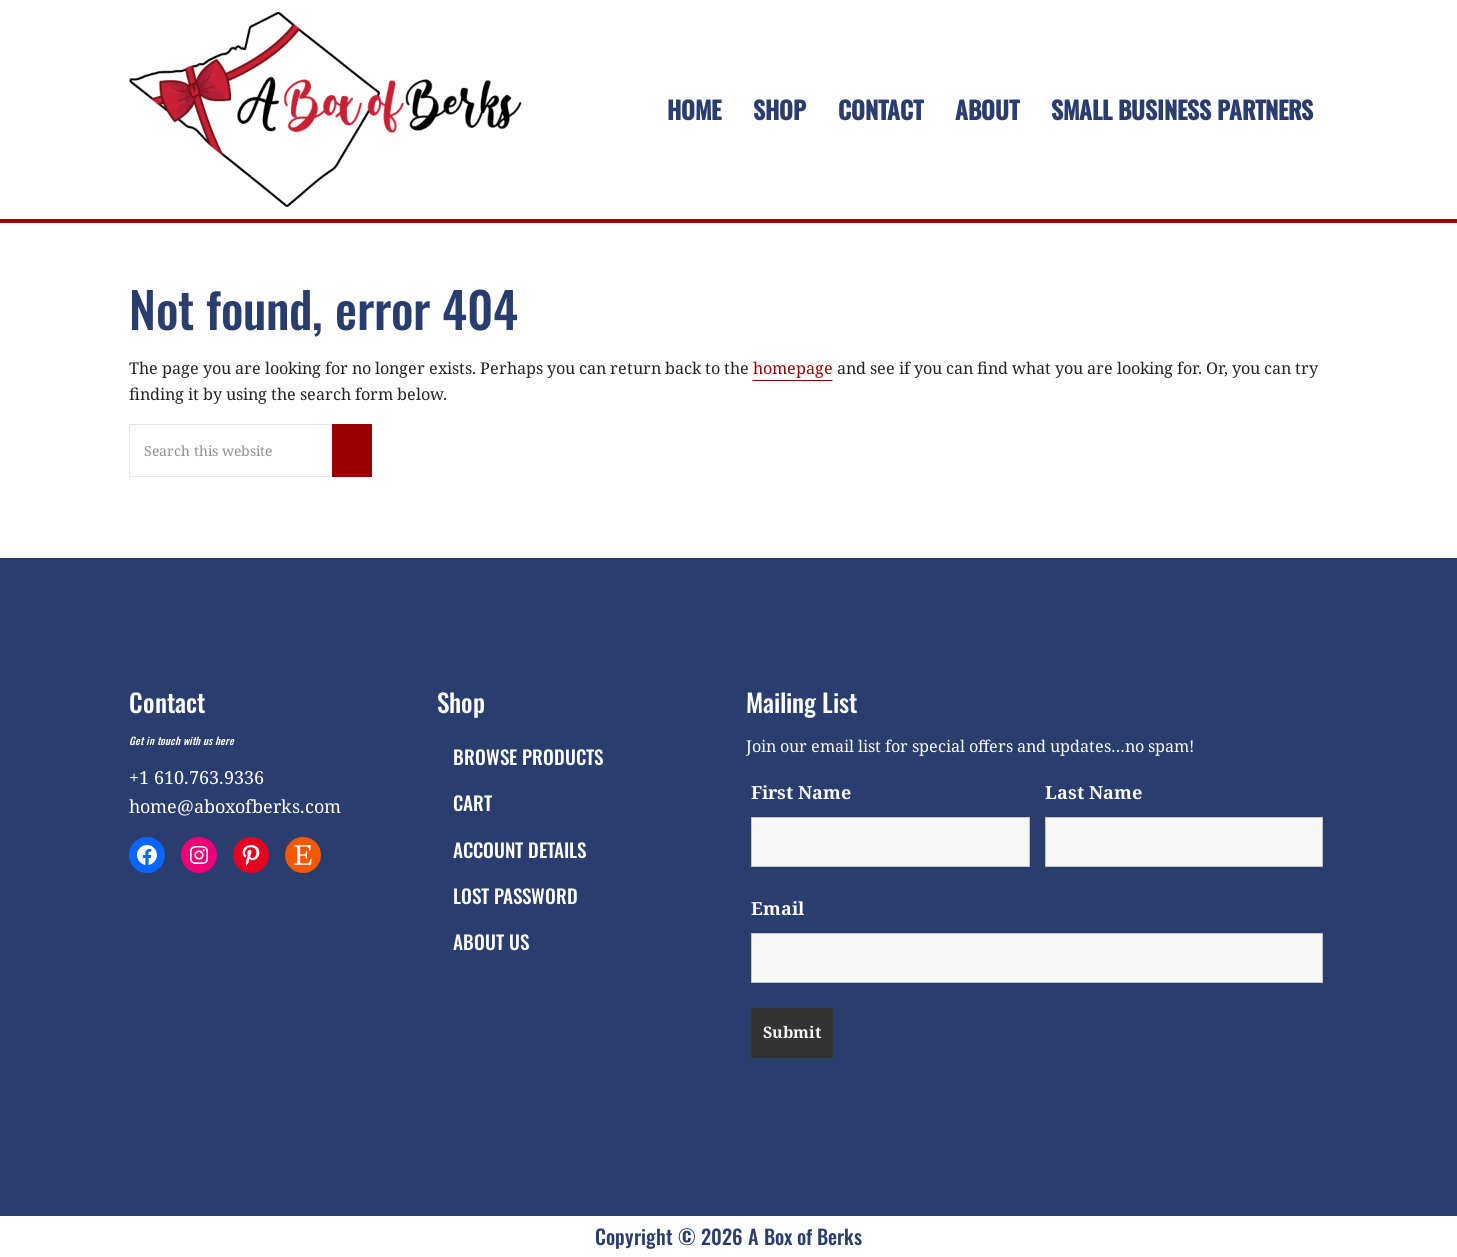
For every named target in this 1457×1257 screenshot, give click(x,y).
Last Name (1093, 792)
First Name (801, 792)
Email (777, 908)
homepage (793, 368)
